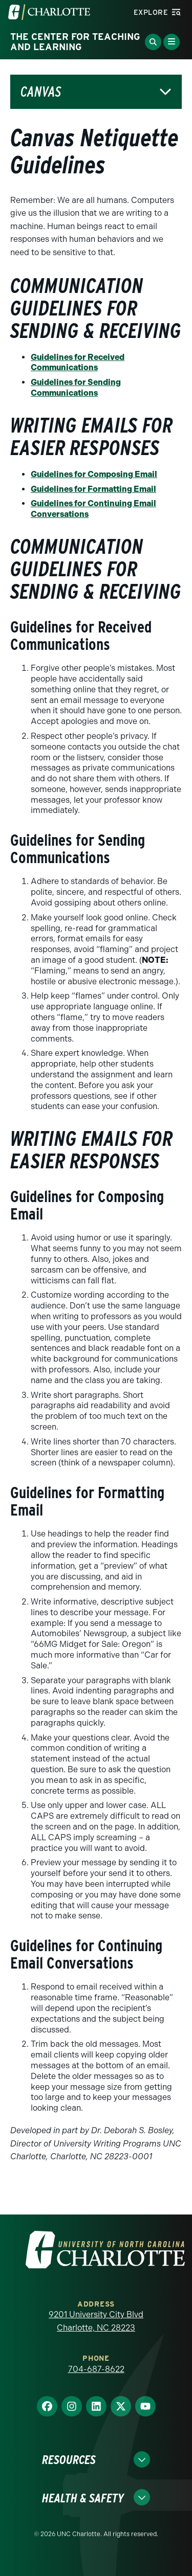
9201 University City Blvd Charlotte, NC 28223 (96, 2321)
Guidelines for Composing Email (94, 474)
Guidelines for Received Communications (77, 362)
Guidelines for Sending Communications (76, 387)
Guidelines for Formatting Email (93, 489)
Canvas (40, 92)
